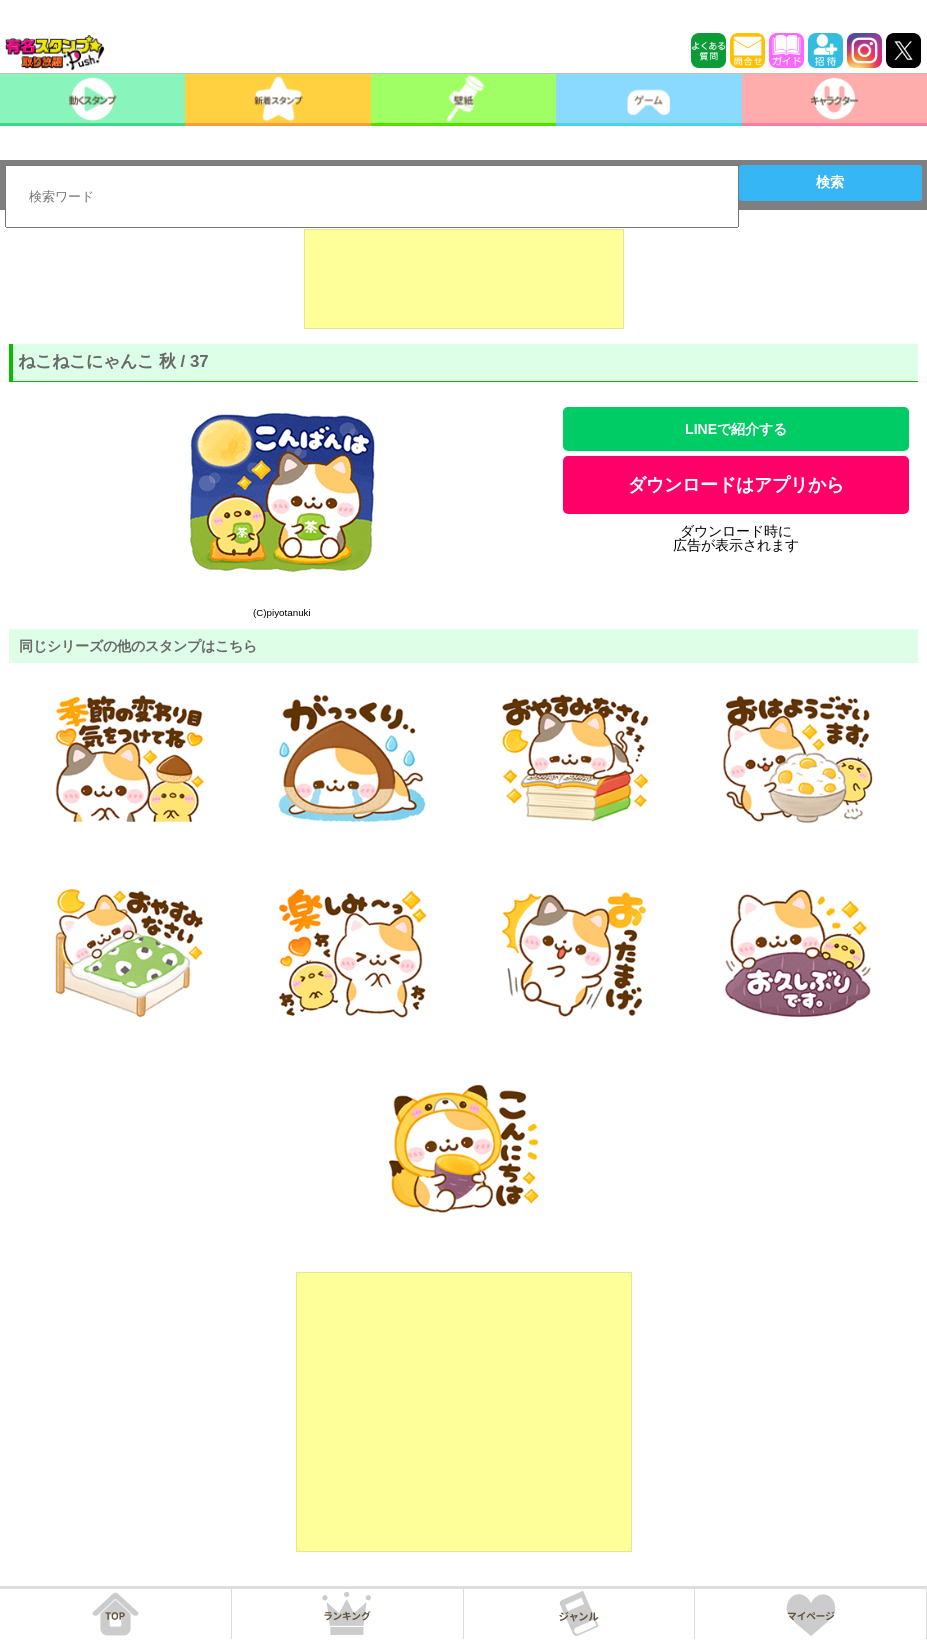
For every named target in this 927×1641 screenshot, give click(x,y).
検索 (830, 182)
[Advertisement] (464, 279)
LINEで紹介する (736, 429)
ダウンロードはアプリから (736, 485)
